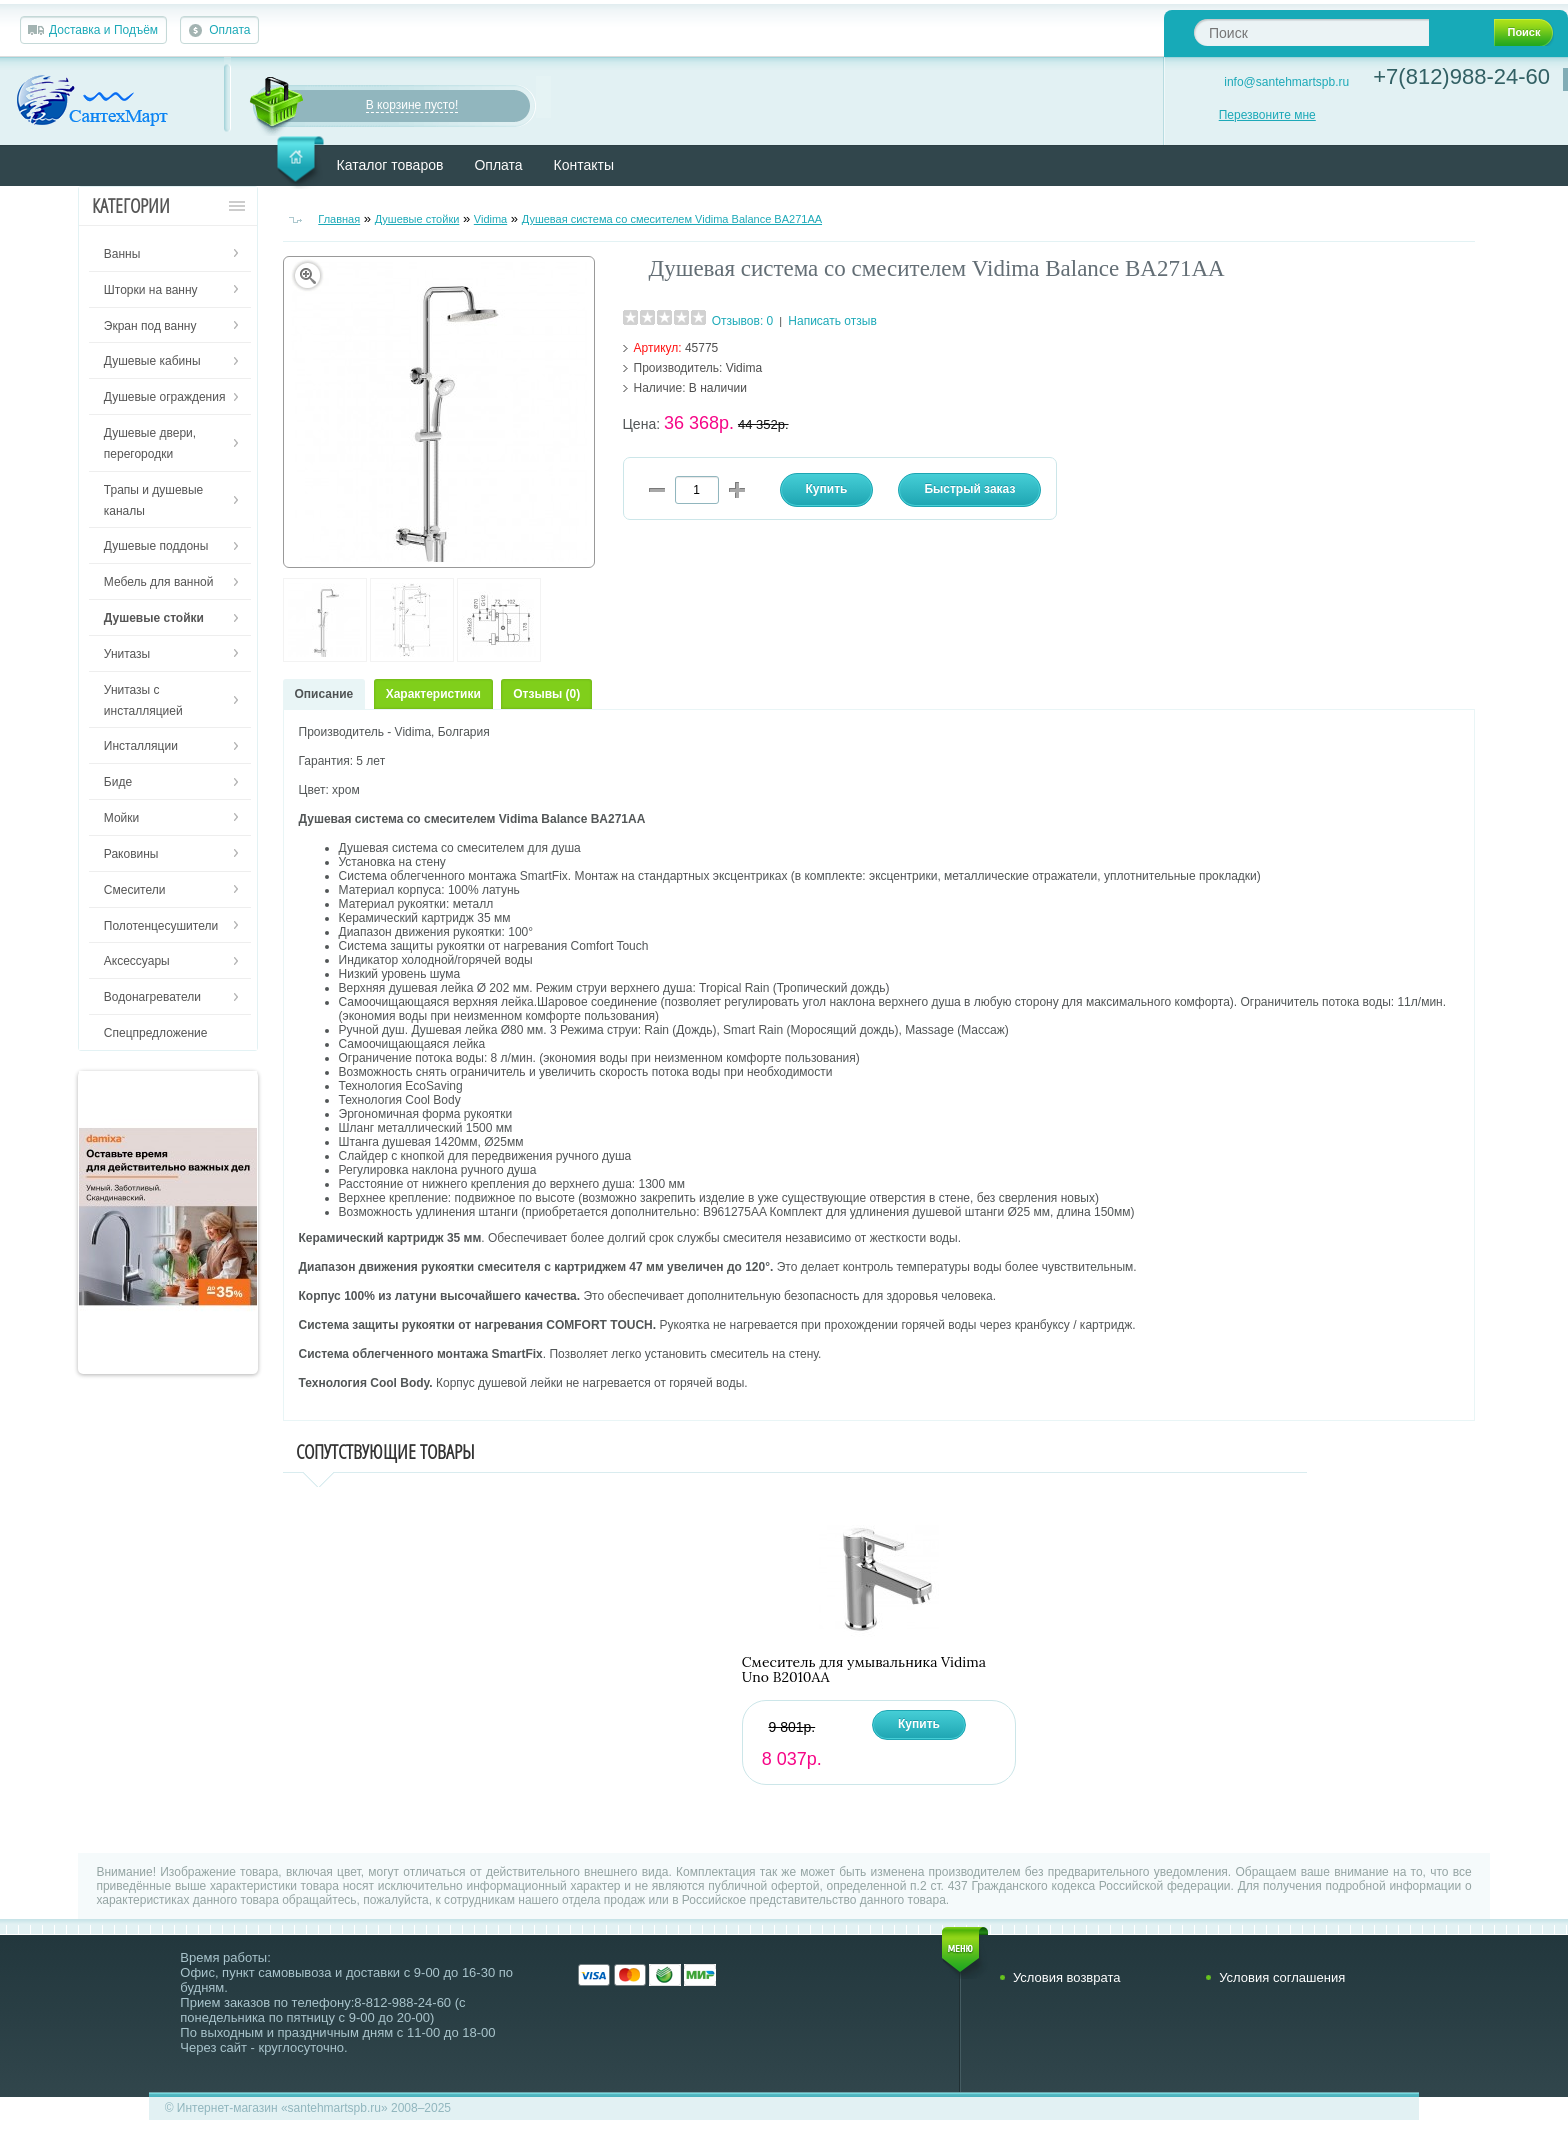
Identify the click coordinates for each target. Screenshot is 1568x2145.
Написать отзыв (832, 321)
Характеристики (433, 694)
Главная (339, 219)
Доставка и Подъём (103, 30)
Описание (324, 694)
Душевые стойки (417, 219)
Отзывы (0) (546, 694)
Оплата (229, 30)
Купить (919, 1724)
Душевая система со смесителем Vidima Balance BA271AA (672, 219)
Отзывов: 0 (743, 321)
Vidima (490, 219)
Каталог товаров (390, 165)
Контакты (584, 165)
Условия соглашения (1282, 1977)
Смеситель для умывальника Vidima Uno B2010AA (864, 1670)
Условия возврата (1067, 1977)
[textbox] (1311, 32)
